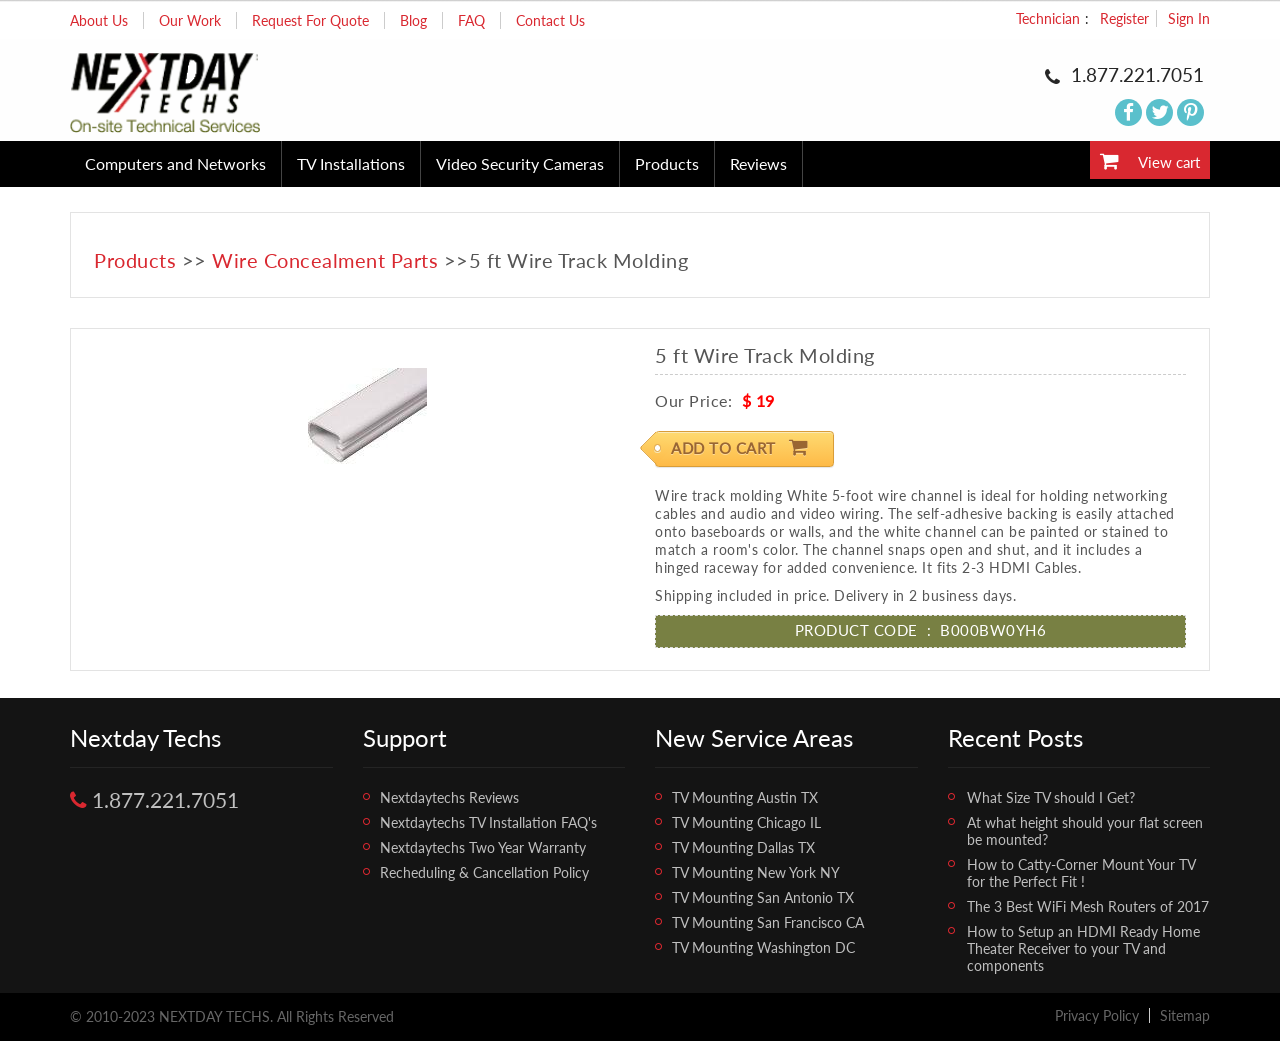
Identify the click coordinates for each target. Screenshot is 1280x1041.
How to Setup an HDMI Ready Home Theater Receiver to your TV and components (1083, 948)
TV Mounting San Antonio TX (763, 897)
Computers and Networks (175, 163)
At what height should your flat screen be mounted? (1085, 831)
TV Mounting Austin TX (745, 797)
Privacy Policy (1097, 1015)
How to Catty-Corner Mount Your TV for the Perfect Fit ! (1081, 873)
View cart (1150, 161)
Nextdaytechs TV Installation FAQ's (488, 822)
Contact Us (550, 20)
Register (1124, 18)
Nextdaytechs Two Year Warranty (483, 847)
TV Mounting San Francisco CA (768, 922)
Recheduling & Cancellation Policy (484, 872)
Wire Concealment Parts (325, 260)
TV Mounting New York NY (756, 872)
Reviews (758, 163)
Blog (413, 20)
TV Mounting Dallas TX (743, 847)
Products (667, 163)
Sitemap (1185, 1015)
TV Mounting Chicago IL (746, 822)
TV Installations (351, 163)
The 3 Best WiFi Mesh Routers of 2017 (1088, 906)
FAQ (471, 20)
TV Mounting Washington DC (763, 947)
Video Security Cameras (520, 163)
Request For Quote (310, 20)
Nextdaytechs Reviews (449, 797)
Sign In (1189, 18)
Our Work (190, 20)
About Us (99, 20)
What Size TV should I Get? (1051, 797)
